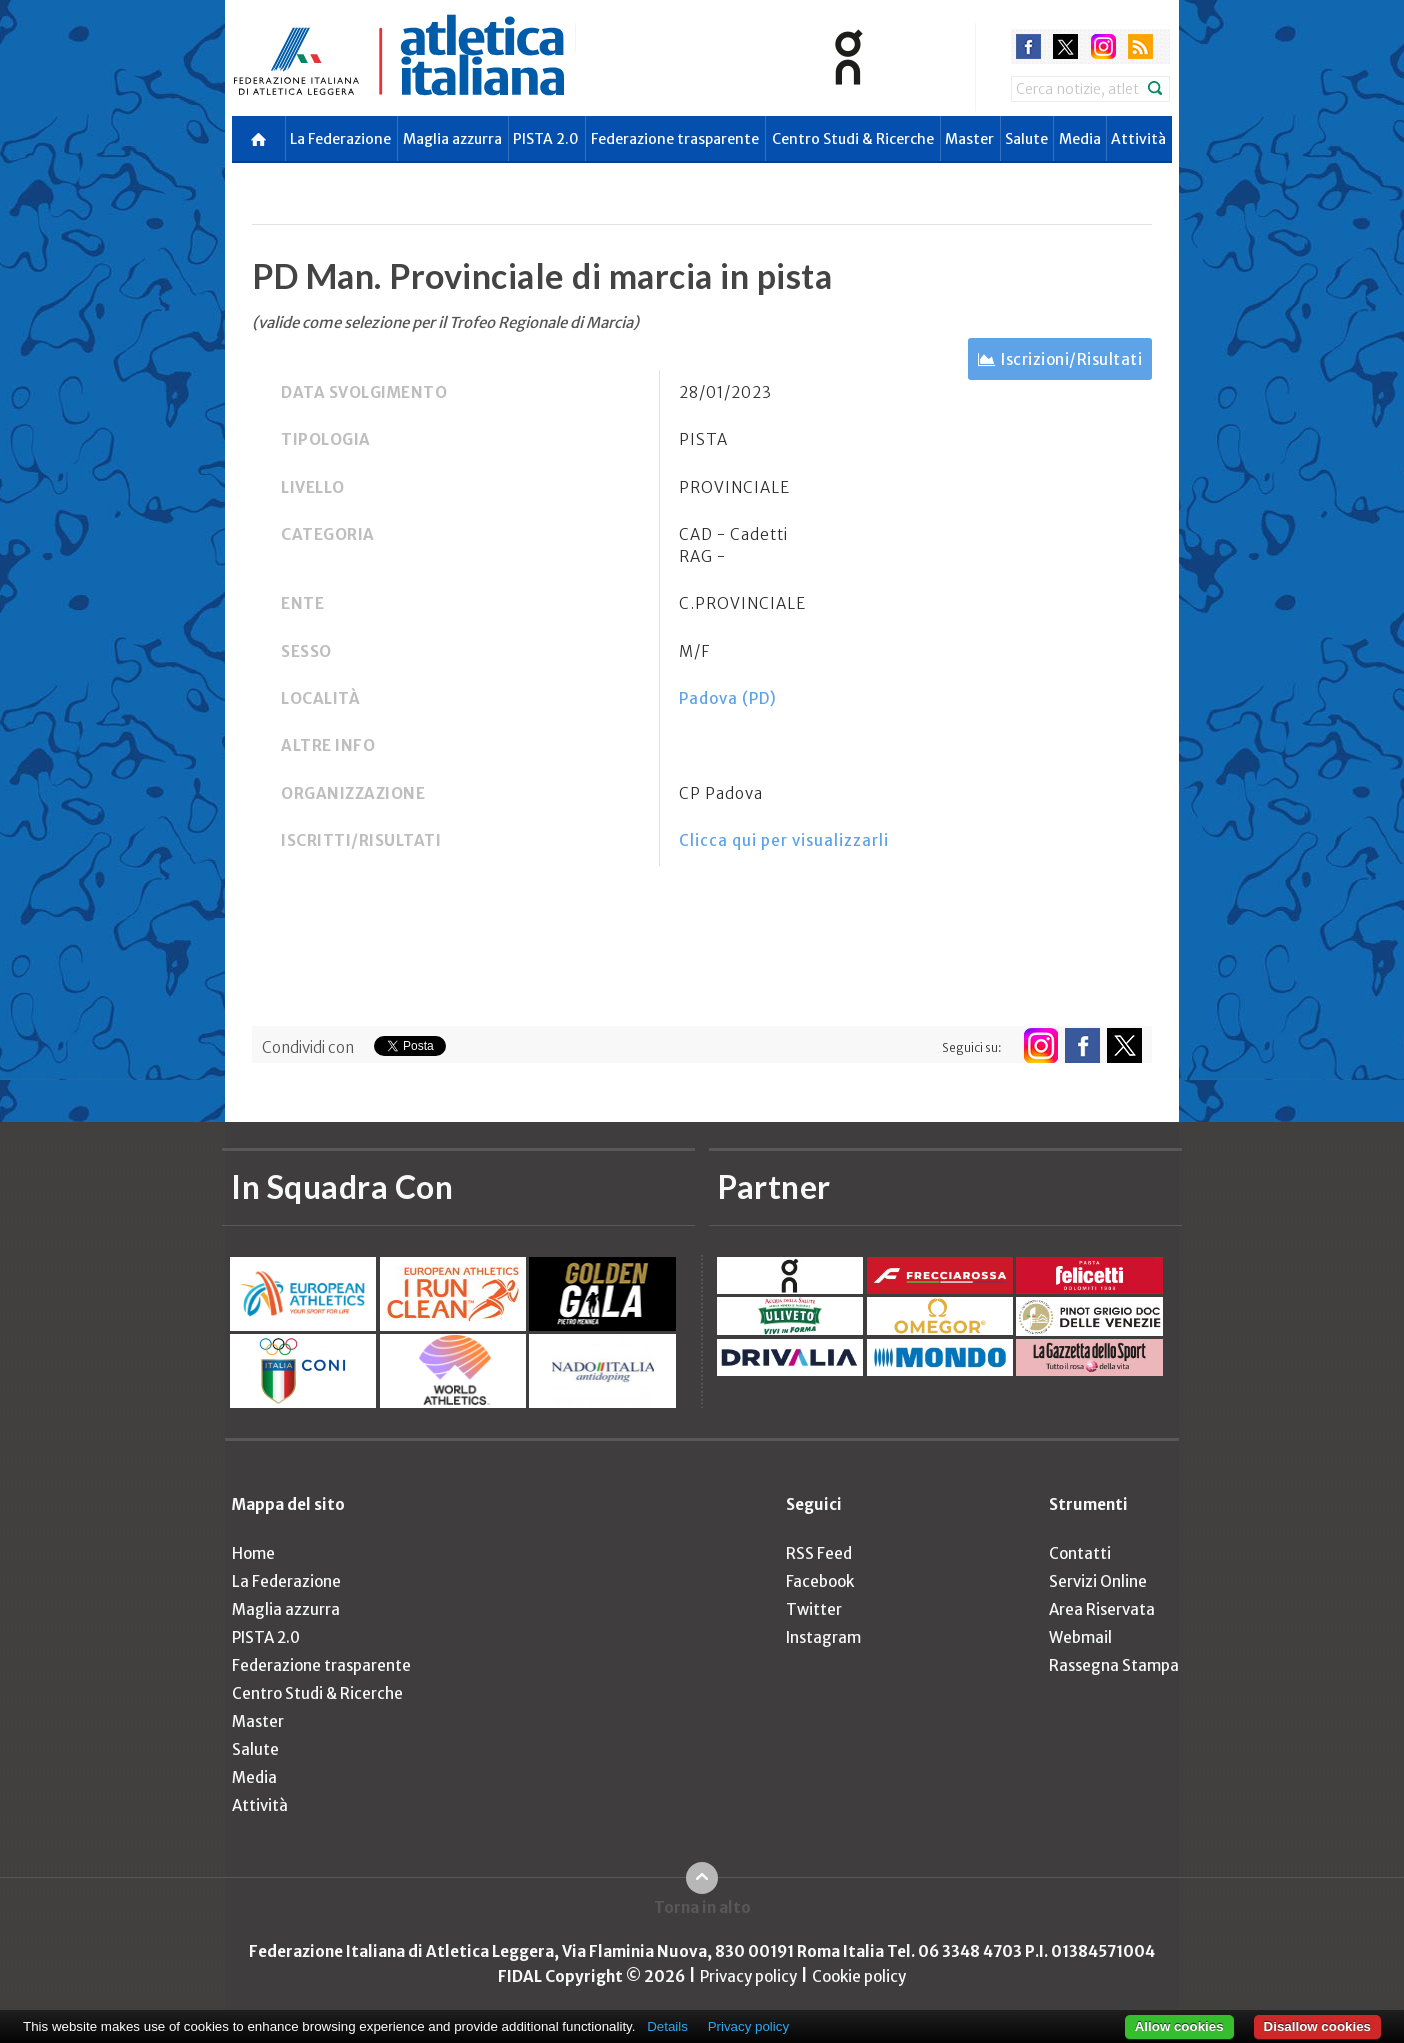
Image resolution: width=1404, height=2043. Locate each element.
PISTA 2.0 (546, 139)
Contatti (1080, 1553)
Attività (1138, 139)
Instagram (823, 1637)
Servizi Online (1098, 1581)
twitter (1065, 46)
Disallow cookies (1317, 2026)
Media (1080, 139)
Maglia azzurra (452, 139)
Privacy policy (748, 1976)
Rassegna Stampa (1114, 1665)
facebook (1028, 46)
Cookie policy (859, 1976)
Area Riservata (1102, 1609)
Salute (1026, 139)
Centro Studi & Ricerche (853, 139)
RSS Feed (819, 1553)
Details (667, 2026)
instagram (1103, 46)
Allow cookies (1179, 2026)
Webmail (1080, 1637)
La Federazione (340, 139)
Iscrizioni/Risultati (1071, 359)
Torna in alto (702, 1907)
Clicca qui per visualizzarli (784, 840)
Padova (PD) (728, 698)
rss (1140, 46)
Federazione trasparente (675, 139)
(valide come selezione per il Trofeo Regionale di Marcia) (445, 322)
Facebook (820, 1581)
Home (253, 1553)
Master (969, 139)
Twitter (814, 1609)
